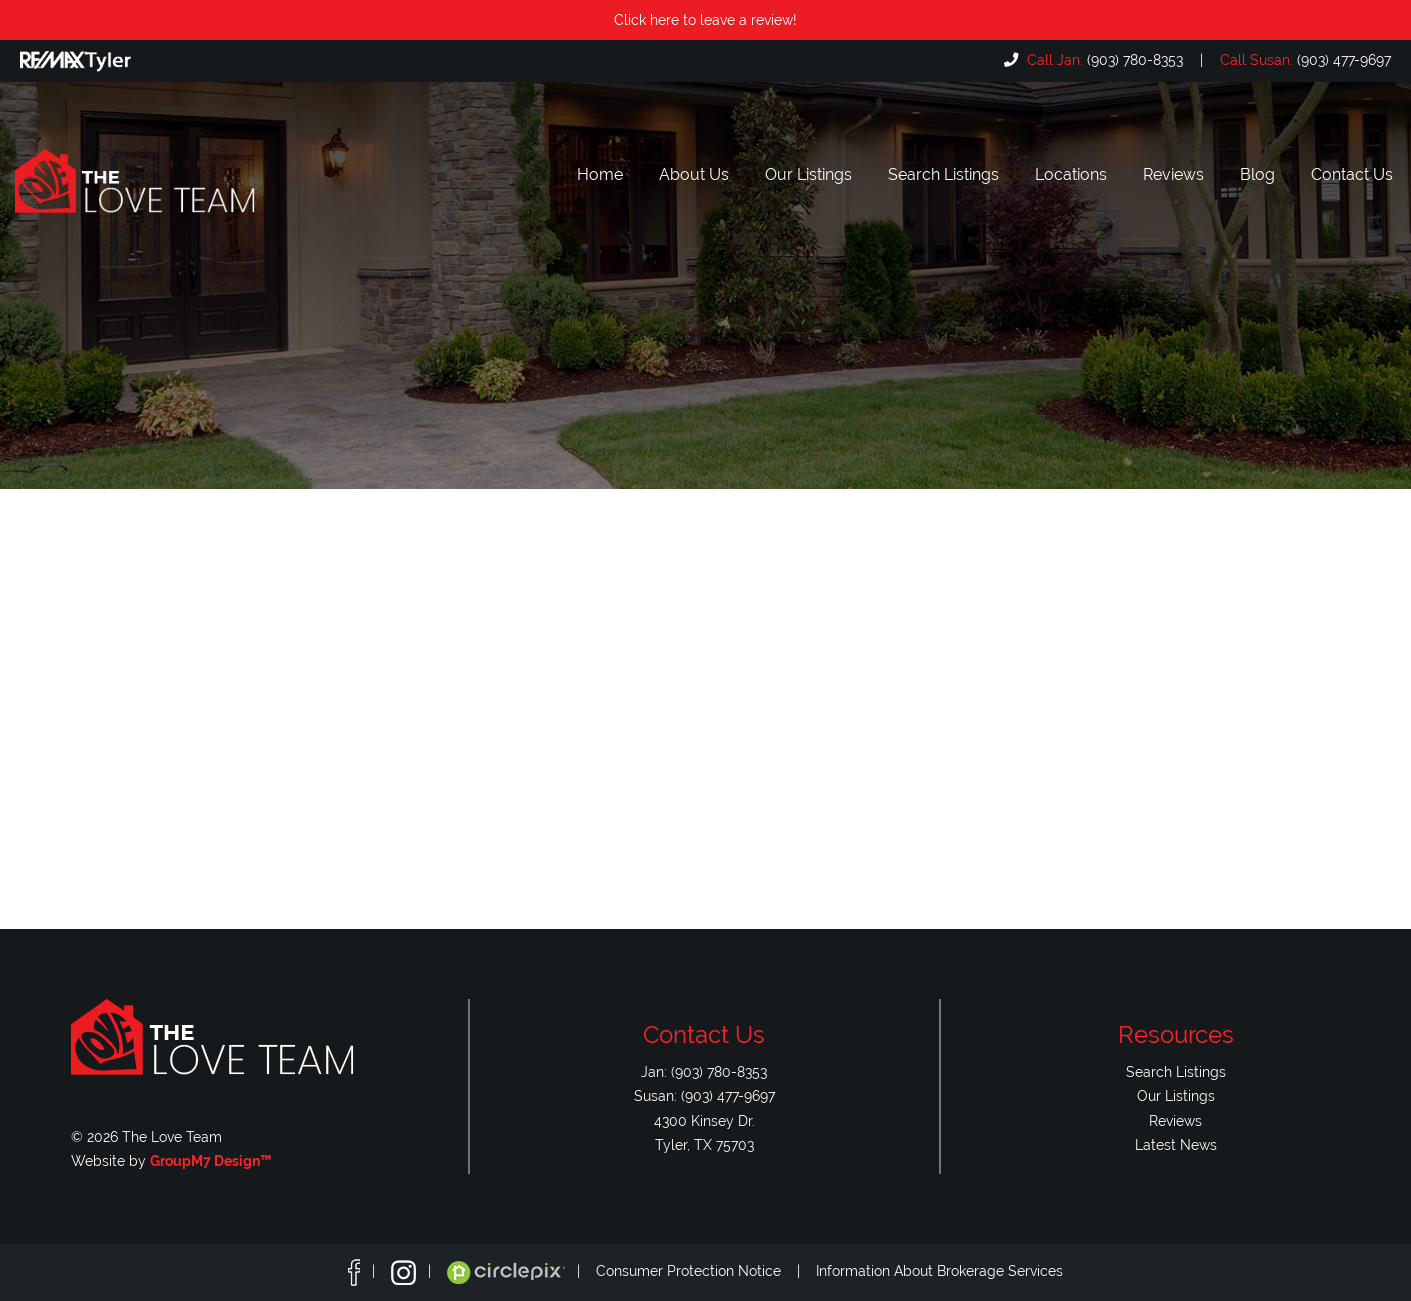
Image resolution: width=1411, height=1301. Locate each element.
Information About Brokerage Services (939, 1271)
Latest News (1176, 1144)
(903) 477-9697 (1303, 59)
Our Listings (808, 174)
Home (600, 174)
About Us (694, 174)
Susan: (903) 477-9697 (704, 1095)
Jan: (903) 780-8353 (704, 1071)
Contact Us (1352, 174)
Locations (1071, 174)
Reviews (1173, 174)
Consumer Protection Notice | (706, 1271)
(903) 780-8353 (1103, 59)
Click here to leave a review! (705, 19)
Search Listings (943, 174)
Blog (1257, 174)
